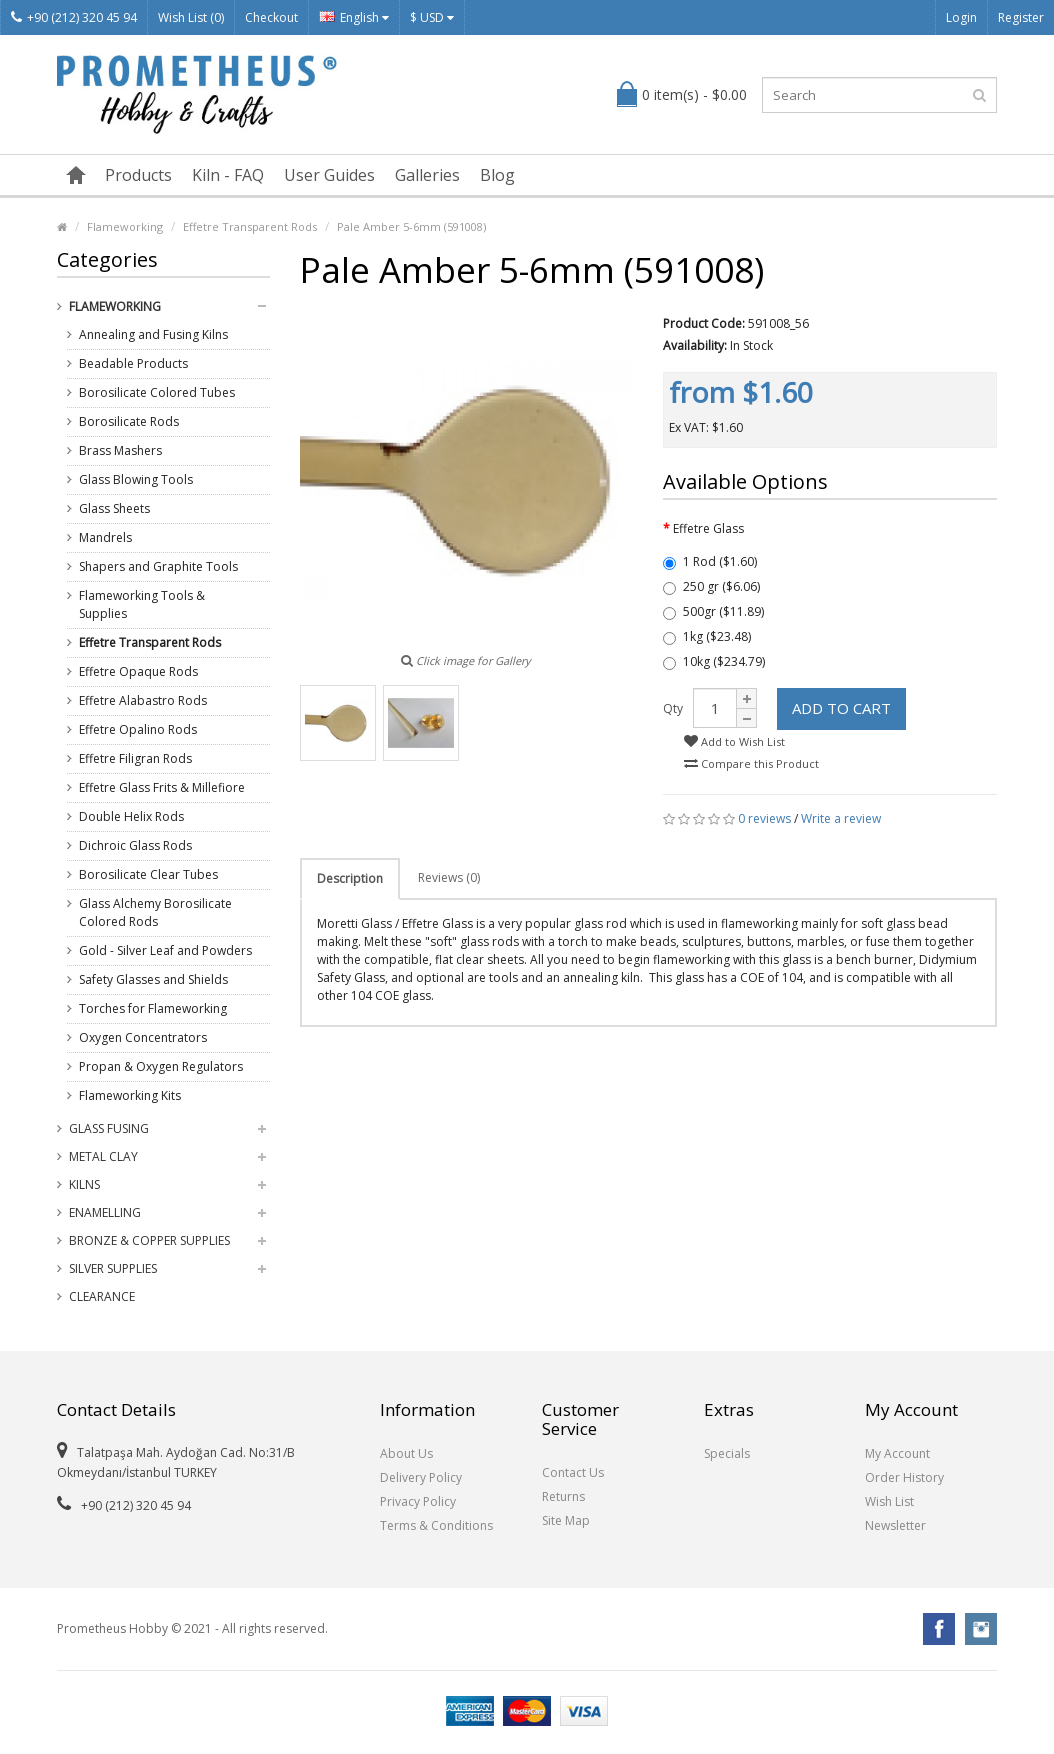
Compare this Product (751, 763)
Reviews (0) (449, 877)
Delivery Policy (421, 1477)
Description (350, 878)
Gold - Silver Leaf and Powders (165, 950)
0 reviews (764, 818)
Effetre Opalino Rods (138, 729)
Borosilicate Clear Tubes (148, 874)
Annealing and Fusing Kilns (153, 334)
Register (1021, 17)
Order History (904, 1477)
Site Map (566, 1520)
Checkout (271, 17)
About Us (406, 1453)
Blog (497, 175)
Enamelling (105, 1212)
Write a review (841, 818)
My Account (897, 1453)
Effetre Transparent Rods (250, 226)
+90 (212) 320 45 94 (74, 17)
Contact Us (573, 1472)
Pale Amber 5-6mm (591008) (411, 226)
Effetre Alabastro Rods (143, 700)
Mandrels (105, 537)
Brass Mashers (120, 450)
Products (138, 175)
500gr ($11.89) (713, 611)
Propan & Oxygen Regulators (161, 1066)
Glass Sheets (114, 508)
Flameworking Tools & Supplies (142, 604)
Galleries (427, 175)
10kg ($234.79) (714, 661)
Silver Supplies (113, 1268)
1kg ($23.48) (707, 636)
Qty (673, 708)
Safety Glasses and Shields (153, 979)
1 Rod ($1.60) (710, 561)
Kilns (84, 1184)
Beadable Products (133, 363)
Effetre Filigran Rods (135, 758)
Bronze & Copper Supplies (149, 1240)
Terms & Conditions (436, 1525)
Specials (727, 1453)
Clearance (102, 1296)
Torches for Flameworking (153, 1008)
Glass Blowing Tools (136, 479)
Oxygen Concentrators (143, 1037)
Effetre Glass (708, 528)
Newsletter (895, 1525)
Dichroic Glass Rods (135, 845)
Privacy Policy (418, 1501)
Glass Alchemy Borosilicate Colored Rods (155, 912)
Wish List (889, 1501)
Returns (563, 1496)
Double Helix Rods (131, 816)
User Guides (329, 175)
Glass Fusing (109, 1128)
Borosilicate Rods (129, 421)
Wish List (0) (191, 17)
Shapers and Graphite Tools (158, 566)
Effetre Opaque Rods (138, 671)
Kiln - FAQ (228, 175)
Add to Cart (841, 708)
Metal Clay (103, 1156)
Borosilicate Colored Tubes (157, 392)
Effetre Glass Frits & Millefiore (162, 787)
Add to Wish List (734, 741)
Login (961, 17)
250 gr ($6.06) (711, 586)
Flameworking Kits (130, 1095)
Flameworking (125, 226)
